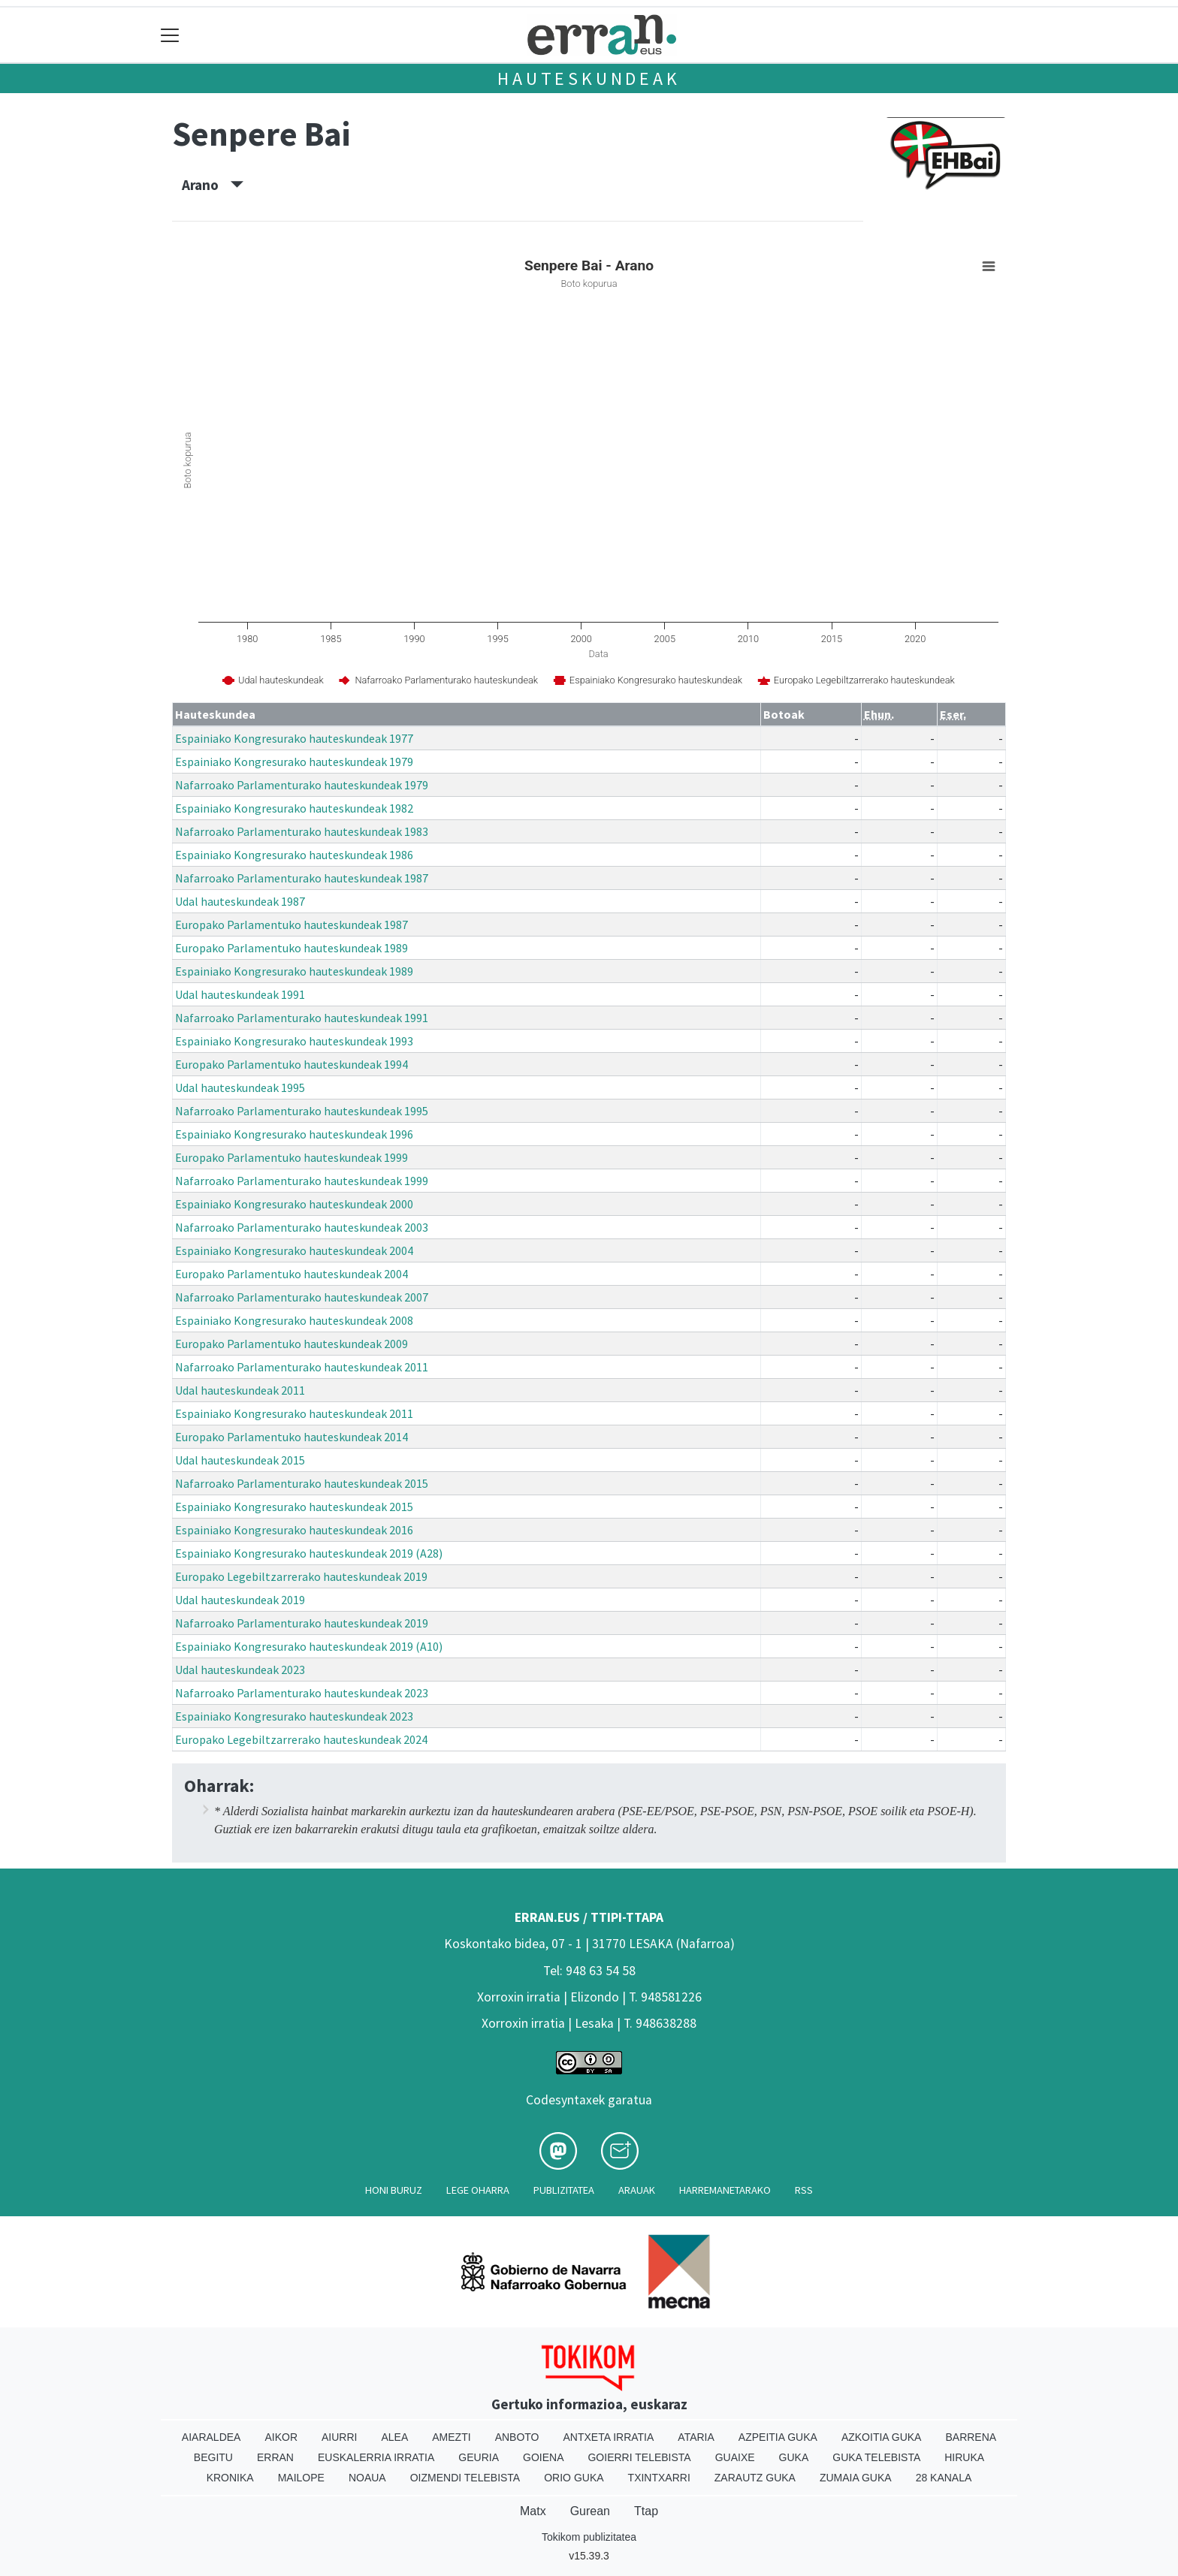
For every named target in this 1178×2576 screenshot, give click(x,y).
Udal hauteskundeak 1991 (240, 994)
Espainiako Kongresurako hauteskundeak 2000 (294, 1203)
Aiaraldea (211, 2437)
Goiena (543, 2457)
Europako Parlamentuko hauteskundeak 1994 (291, 1064)
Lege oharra (477, 2190)
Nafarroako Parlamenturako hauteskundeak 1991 (301, 1017)
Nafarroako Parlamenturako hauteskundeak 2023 (301, 1692)
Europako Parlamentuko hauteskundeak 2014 (291, 1436)
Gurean (590, 2511)
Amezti (451, 2437)
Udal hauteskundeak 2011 (240, 1390)
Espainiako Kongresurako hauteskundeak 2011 (294, 1413)
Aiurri (339, 2437)
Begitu (213, 2457)
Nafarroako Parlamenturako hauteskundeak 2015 (301, 1483)
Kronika (230, 2478)
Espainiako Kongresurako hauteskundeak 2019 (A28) (309, 1553)
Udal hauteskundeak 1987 (240, 901)
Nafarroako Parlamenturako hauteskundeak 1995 (301, 1110)
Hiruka (964, 2457)
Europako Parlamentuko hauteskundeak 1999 (291, 1157)
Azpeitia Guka (778, 2437)
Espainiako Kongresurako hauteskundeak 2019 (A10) (309, 1646)
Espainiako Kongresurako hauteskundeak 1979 (294, 761)
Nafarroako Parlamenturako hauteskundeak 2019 (301, 1622)
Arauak (636, 2190)
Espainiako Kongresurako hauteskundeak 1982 (294, 808)
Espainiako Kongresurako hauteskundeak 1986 (294, 854)
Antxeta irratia (608, 2437)
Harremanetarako (725, 2190)
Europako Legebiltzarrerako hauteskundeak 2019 (301, 1576)
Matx (533, 2511)
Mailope (301, 2478)
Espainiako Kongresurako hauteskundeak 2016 (294, 1529)
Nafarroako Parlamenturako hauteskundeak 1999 (301, 1180)
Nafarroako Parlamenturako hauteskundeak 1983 (301, 831)
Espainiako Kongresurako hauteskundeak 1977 (294, 738)
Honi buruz (393, 2190)
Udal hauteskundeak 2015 (240, 1459)
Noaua (367, 2478)
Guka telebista (876, 2457)
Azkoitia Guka (881, 2437)
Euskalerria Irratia (376, 2457)
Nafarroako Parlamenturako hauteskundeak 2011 (301, 1366)
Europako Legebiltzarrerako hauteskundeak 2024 (301, 1739)
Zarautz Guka (755, 2478)
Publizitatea (563, 2190)
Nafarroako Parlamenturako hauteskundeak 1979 (301, 784)
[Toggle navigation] (170, 35)
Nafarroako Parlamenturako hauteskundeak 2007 (301, 1297)
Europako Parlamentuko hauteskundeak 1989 (291, 947)
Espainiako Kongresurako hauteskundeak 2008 (294, 1320)
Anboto (517, 2437)
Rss (804, 2190)
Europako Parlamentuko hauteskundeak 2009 (291, 1343)
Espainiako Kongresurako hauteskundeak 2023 (294, 1716)
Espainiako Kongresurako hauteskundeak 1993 (294, 1040)
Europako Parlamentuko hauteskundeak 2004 (291, 1273)
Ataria (696, 2437)
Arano (212, 185)
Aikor (281, 2437)
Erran (275, 2457)
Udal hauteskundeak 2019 (240, 1599)
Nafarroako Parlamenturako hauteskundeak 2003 (301, 1227)
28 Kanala (944, 2478)
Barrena (970, 2437)
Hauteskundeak (588, 78)
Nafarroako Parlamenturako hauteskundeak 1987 (301, 877)
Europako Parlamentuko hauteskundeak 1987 (291, 924)
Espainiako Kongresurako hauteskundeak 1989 (294, 971)
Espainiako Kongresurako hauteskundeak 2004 (294, 1250)
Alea (394, 2437)
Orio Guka (573, 2478)
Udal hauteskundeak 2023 (240, 1669)
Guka (794, 2457)
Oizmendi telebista (465, 2478)
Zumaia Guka (856, 2478)
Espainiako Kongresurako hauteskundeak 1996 (294, 1134)
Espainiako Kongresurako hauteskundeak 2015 (294, 1506)
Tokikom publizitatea (589, 2537)
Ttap (646, 2511)
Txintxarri (659, 2478)
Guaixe (735, 2457)
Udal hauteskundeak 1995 (240, 1087)
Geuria (478, 2457)
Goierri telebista (638, 2457)
